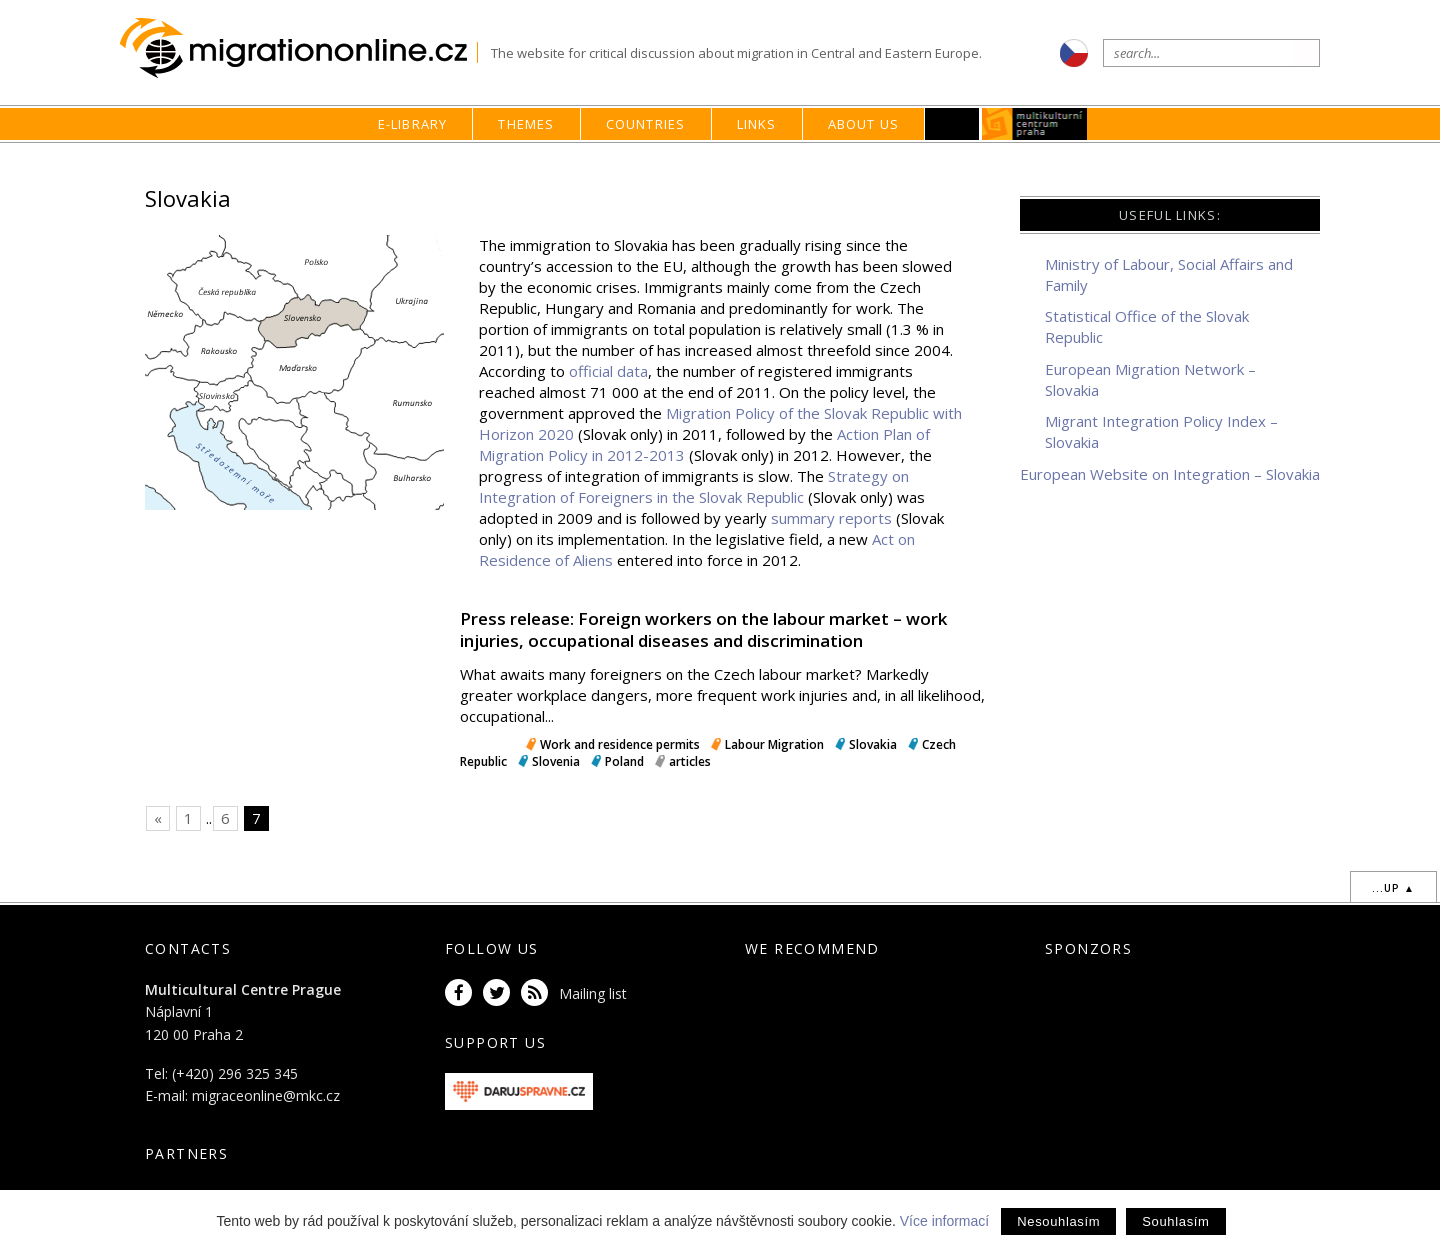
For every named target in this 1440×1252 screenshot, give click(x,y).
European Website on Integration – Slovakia (1170, 474)
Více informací (944, 1221)
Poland (624, 761)
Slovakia (873, 744)
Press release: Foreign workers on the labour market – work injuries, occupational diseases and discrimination (703, 629)
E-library (413, 124)
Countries (646, 124)
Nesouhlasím (1058, 1221)
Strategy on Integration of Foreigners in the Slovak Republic (694, 486)
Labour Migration (774, 744)
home (887, 162)
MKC (1035, 124)
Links (757, 124)
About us (864, 124)
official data (608, 371)
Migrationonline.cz (298, 48)
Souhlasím (1175, 1221)
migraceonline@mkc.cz (266, 1095)
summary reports (831, 518)
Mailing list (593, 993)
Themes (526, 124)
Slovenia (556, 761)
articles (690, 761)
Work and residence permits (620, 744)
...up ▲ (1393, 888)
